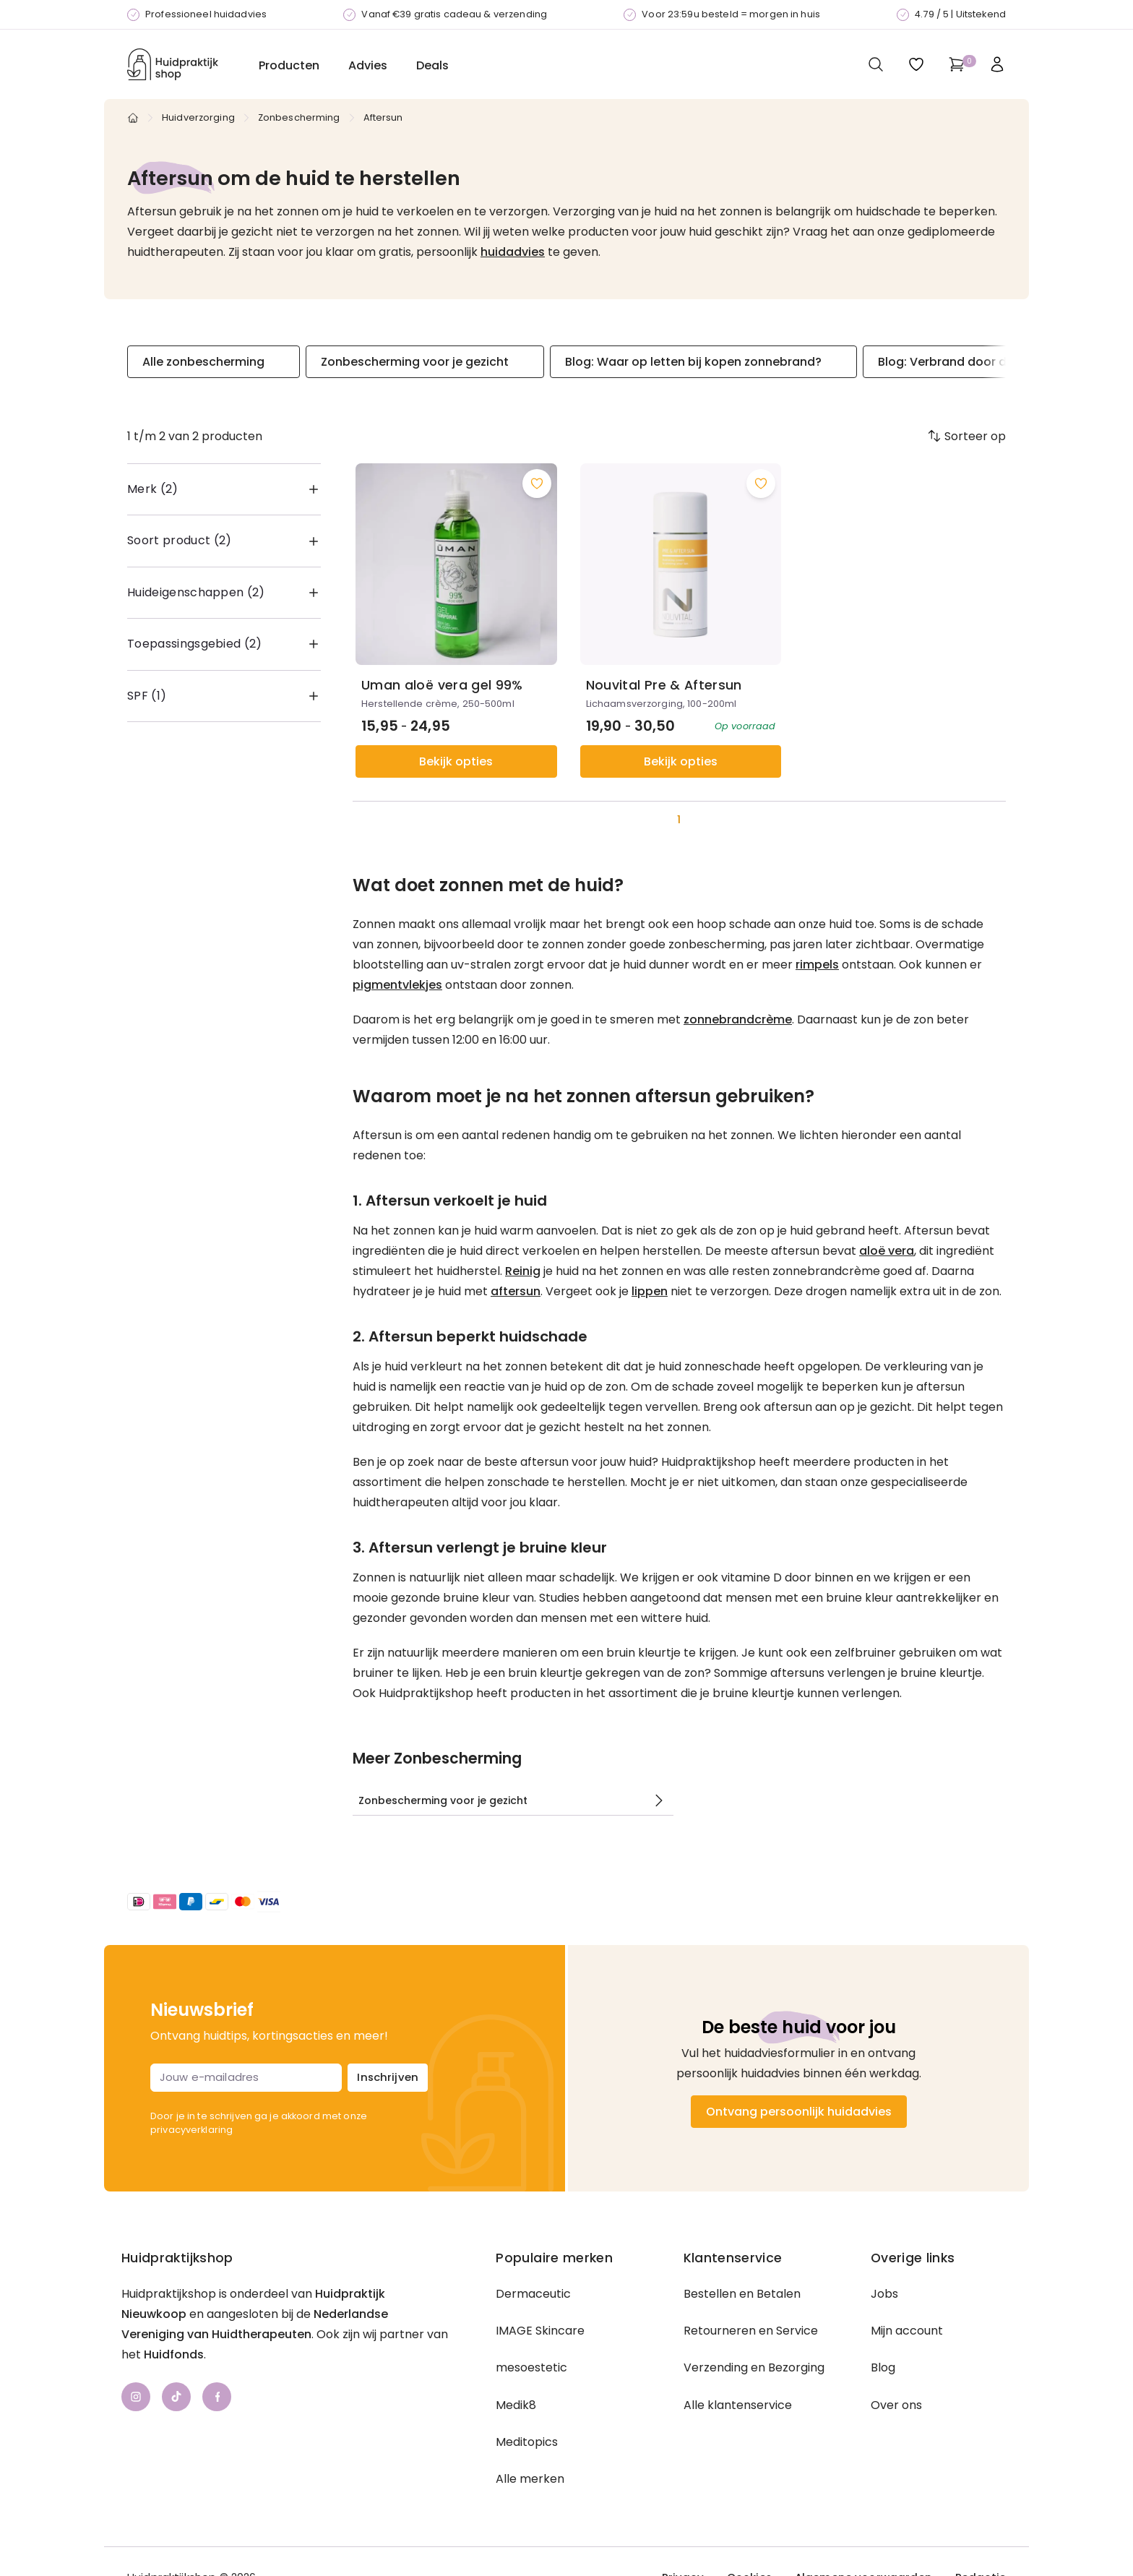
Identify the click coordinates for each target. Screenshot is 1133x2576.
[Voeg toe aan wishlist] (536, 483)
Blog (883, 2370)
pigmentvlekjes (397, 984)
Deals (432, 65)
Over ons (896, 2407)
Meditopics (527, 2444)
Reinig (522, 1271)
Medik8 (516, 2407)
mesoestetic (531, 2370)
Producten (289, 65)
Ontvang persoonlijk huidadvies (799, 2113)
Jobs (884, 2296)
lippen (650, 1291)
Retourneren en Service (751, 2332)
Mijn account (907, 2332)
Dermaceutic (533, 2296)
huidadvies (513, 252)
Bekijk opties (456, 761)
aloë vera (886, 1250)
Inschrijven (387, 2079)
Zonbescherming (299, 117)
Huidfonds (174, 2356)
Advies (367, 65)
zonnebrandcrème (738, 1019)
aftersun (515, 1291)
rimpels (817, 964)
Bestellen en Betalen (742, 2296)
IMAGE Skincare (540, 2332)
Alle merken (530, 2481)
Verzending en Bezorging (754, 2370)
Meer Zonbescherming (437, 1758)
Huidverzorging (198, 117)
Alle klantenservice (738, 2407)
